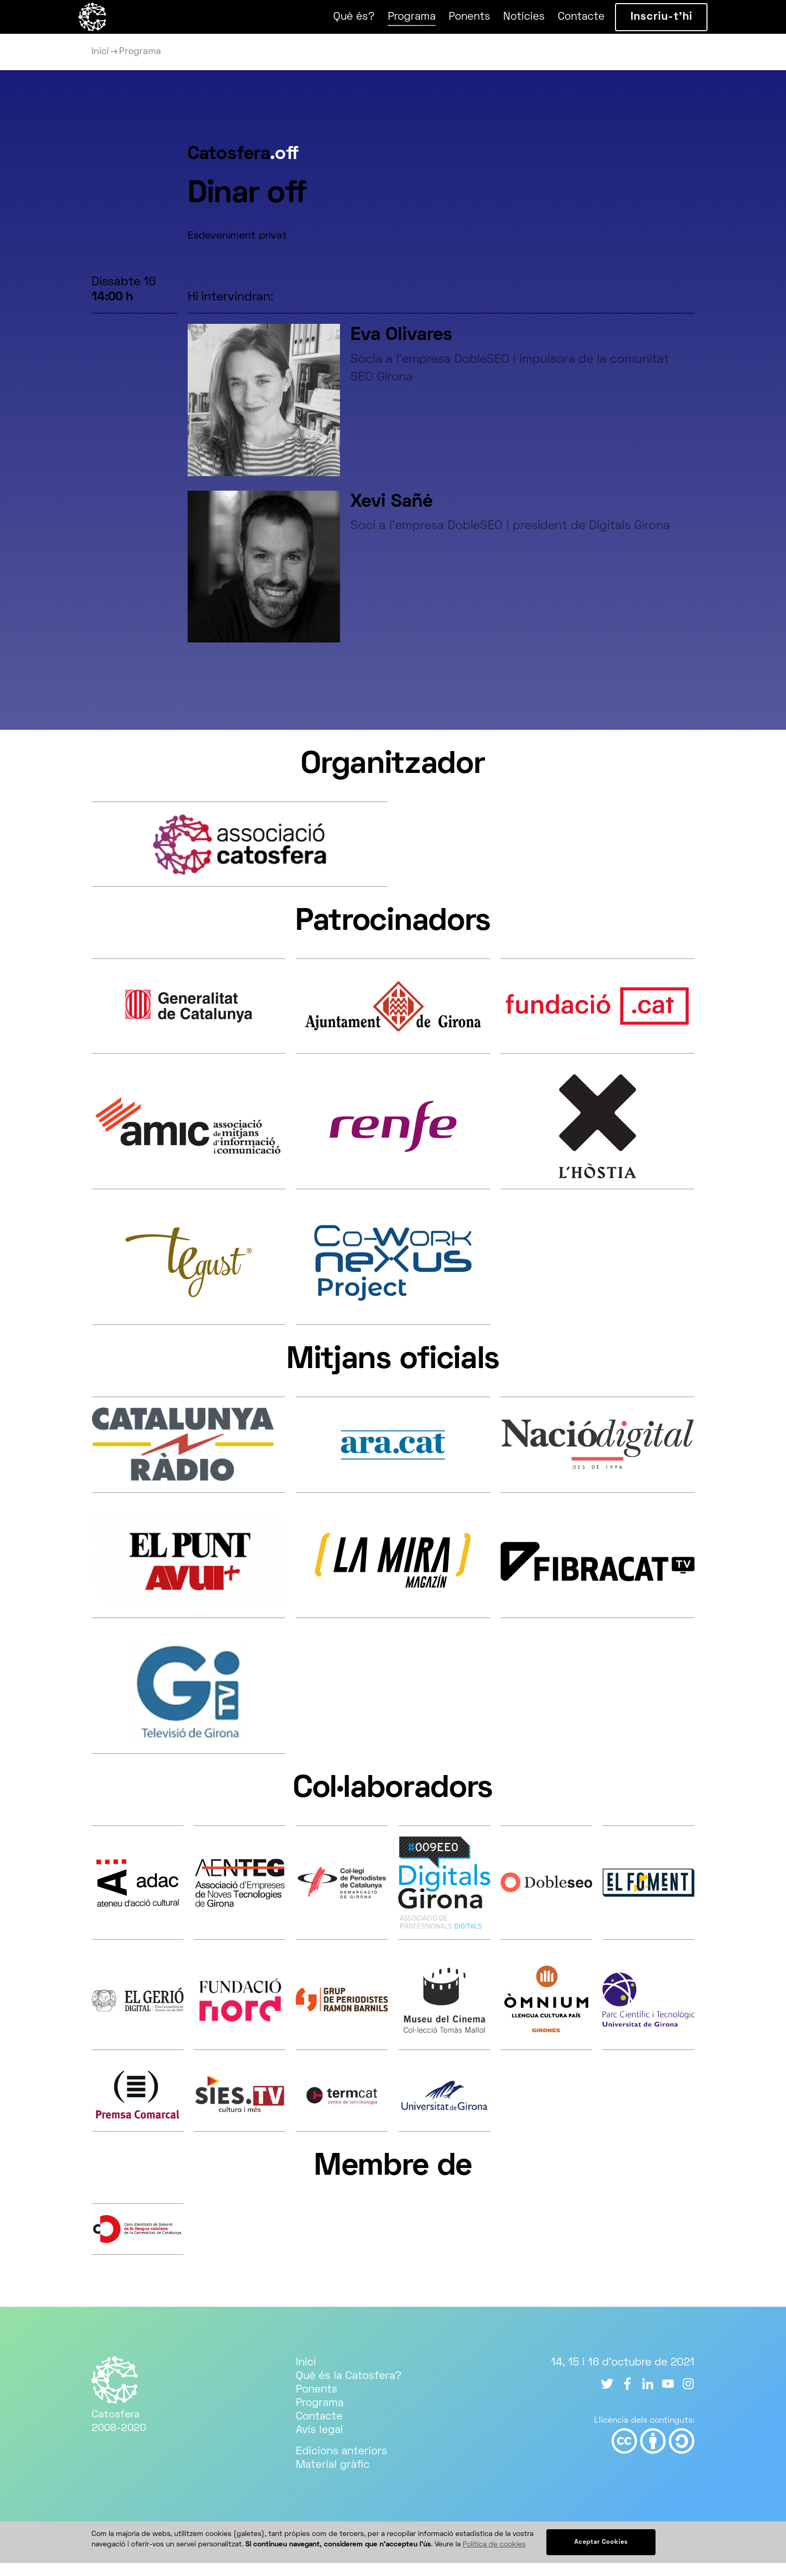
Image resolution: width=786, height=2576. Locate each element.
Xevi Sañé (391, 515)
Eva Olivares (401, 348)
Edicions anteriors (341, 2464)
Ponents (456, 23)
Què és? (341, 23)
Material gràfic (333, 2478)
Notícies (511, 23)
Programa (399, 23)
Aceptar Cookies (601, 2555)
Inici (100, 64)
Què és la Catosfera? (349, 2389)
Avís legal (319, 2443)
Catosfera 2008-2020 (118, 2428)
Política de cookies (494, 2557)
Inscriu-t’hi (648, 24)
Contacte (568, 23)
